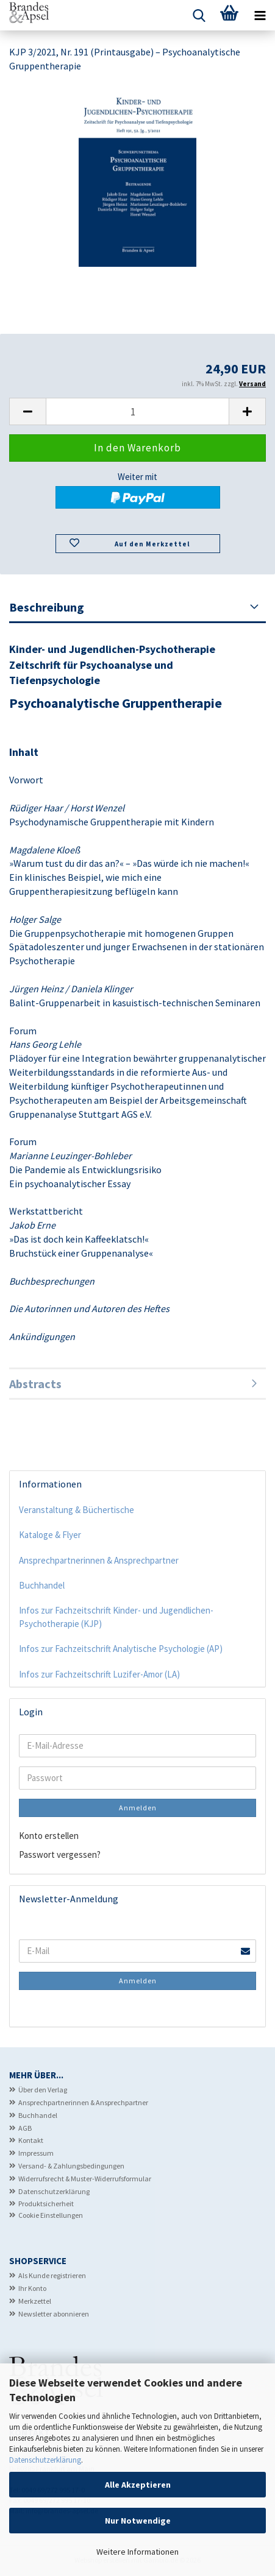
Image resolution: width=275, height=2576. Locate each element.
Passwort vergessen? (60, 1854)
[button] (27, 411)
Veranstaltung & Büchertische (76, 1510)
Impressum (36, 2153)
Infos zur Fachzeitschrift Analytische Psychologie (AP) (121, 1648)
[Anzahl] (137, 411)
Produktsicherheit (46, 2203)
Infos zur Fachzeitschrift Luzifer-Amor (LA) (99, 1674)
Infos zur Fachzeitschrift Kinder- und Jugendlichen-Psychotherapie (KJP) (116, 1616)
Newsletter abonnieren (53, 2313)
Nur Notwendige (138, 2520)
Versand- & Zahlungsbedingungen (71, 2165)
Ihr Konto (32, 2288)
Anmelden (138, 1807)
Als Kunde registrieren (52, 2275)
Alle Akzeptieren (138, 2484)
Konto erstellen (49, 1835)
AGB (25, 2128)
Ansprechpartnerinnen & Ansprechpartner (99, 1560)
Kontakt (30, 2140)
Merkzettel (34, 2301)
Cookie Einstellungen (50, 2215)
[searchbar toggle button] (199, 15)
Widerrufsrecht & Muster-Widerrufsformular (84, 2178)
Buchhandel (42, 1585)
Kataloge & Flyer (50, 1534)
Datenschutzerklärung (45, 2460)
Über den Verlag (42, 2089)
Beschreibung (46, 607)
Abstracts (35, 1383)
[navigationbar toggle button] (260, 15)
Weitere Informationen (137, 2551)
